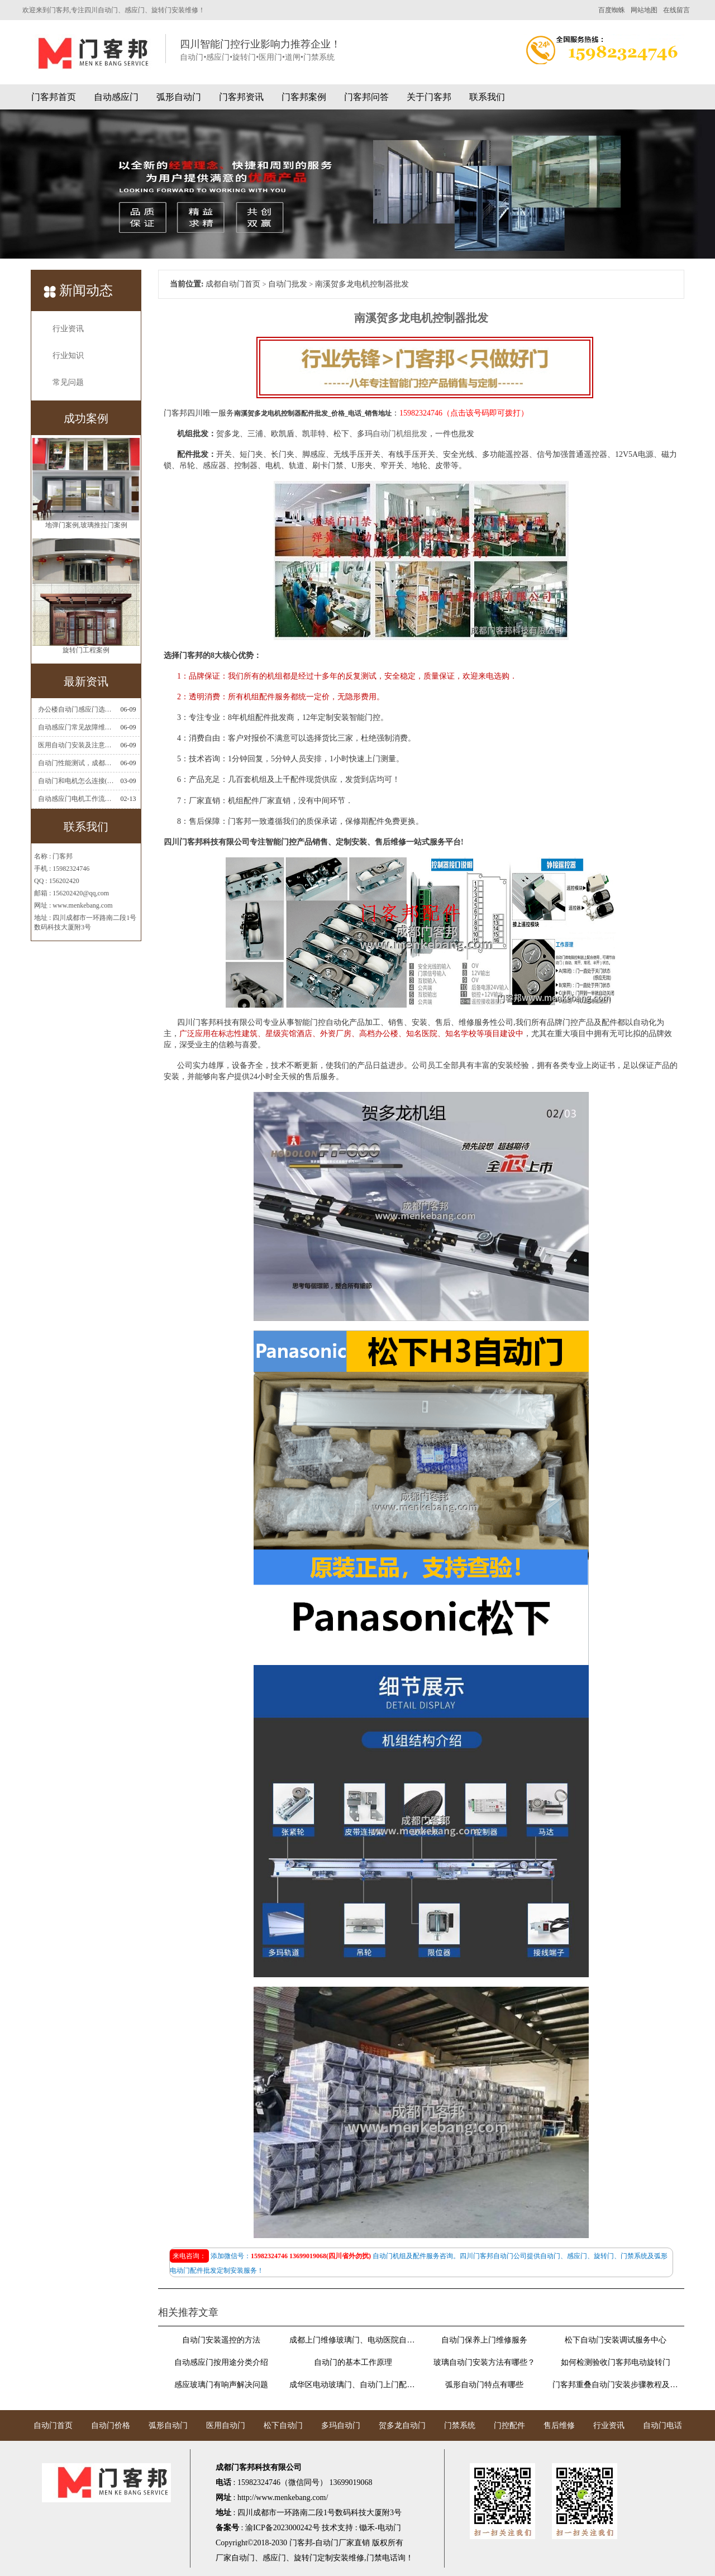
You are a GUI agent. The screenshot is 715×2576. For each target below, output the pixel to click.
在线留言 (676, 10)
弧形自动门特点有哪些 (484, 2385)
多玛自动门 (340, 2425)
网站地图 (644, 10)
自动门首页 (53, 2425)
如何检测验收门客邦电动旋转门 (615, 2362)
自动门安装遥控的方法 (221, 2340)
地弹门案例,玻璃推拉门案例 (86, 528)
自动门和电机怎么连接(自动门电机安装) (76, 781)
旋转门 (305, 2558)
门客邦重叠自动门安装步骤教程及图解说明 (615, 2385)
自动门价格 (110, 2425)
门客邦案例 (304, 97)
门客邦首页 (53, 97)
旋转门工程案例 (86, 653)
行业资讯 (68, 329)
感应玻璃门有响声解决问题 (221, 2385)
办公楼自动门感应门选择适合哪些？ (76, 709)
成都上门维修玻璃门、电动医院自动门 (352, 2340)
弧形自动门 (178, 97)
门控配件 (509, 2425)
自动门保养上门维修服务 (484, 2340)
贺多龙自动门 (402, 2425)
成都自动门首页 (233, 284)
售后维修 (559, 2425)
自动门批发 (287, 284)
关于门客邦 (429, 97)
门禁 (374, 2558)
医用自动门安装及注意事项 (76, 745)
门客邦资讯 (241, 97)
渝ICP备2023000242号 (282, 2527)
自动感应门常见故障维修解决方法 (76, 727)
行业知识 (68, 355)
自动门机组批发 (400, 434)
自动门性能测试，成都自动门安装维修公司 (76, 763)
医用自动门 (225, 2425)
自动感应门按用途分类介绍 (221, 2362)
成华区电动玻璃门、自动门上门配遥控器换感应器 (352, 2385)
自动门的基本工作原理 (353, 2362)
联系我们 (487, 97)
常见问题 (68, 382)
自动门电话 (662, 2425)
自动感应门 (116, 97)
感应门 (274, 2558)
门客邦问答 (366, 97)
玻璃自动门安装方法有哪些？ (484, 2362)
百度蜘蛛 (611, 10)
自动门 (243, 2558)
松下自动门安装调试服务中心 (615, 2340)
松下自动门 (283, 2425)
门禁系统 (459, 2425)
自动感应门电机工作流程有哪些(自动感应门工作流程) (76, 799)
